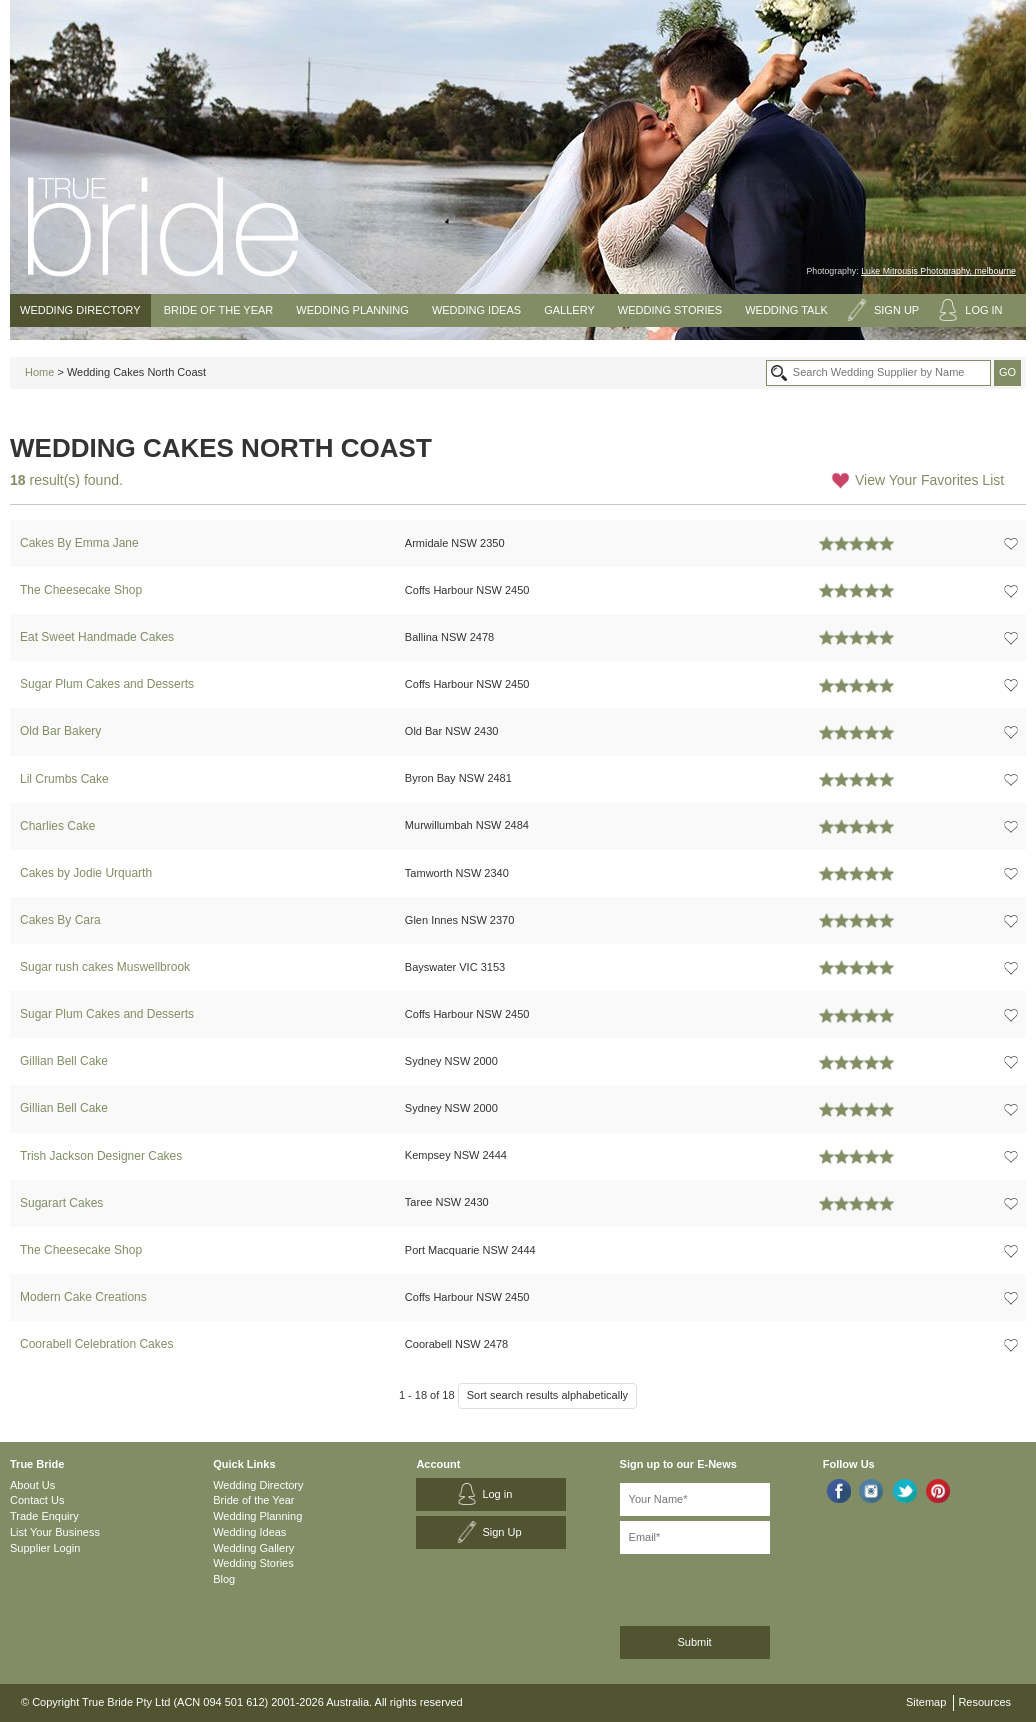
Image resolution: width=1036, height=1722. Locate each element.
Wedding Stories (670, 310)
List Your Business (55, 1532)
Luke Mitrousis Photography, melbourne (938, 271)
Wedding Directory (80, 310)
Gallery (569, 310)
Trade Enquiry (44, 1516)
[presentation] (726, 1586)
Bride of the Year (219, 310)
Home (39, 372)
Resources (984, 1702)
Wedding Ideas (476, 310)
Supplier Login (45, 1548)
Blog (224, 1579)
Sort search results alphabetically (547, 1395)
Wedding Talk (786, 310)
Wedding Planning (352, 310)
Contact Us (37, 1500)
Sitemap (926, 1702)
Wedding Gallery (253, 1548)
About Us (32, 1485)
